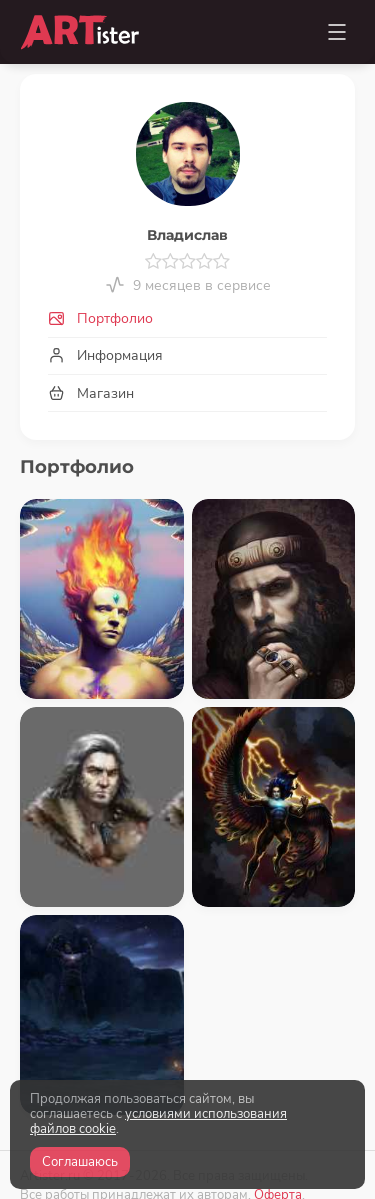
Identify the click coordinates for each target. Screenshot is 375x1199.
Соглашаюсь (80, 1162)
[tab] (187, 319)
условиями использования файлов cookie (158, 1121)
